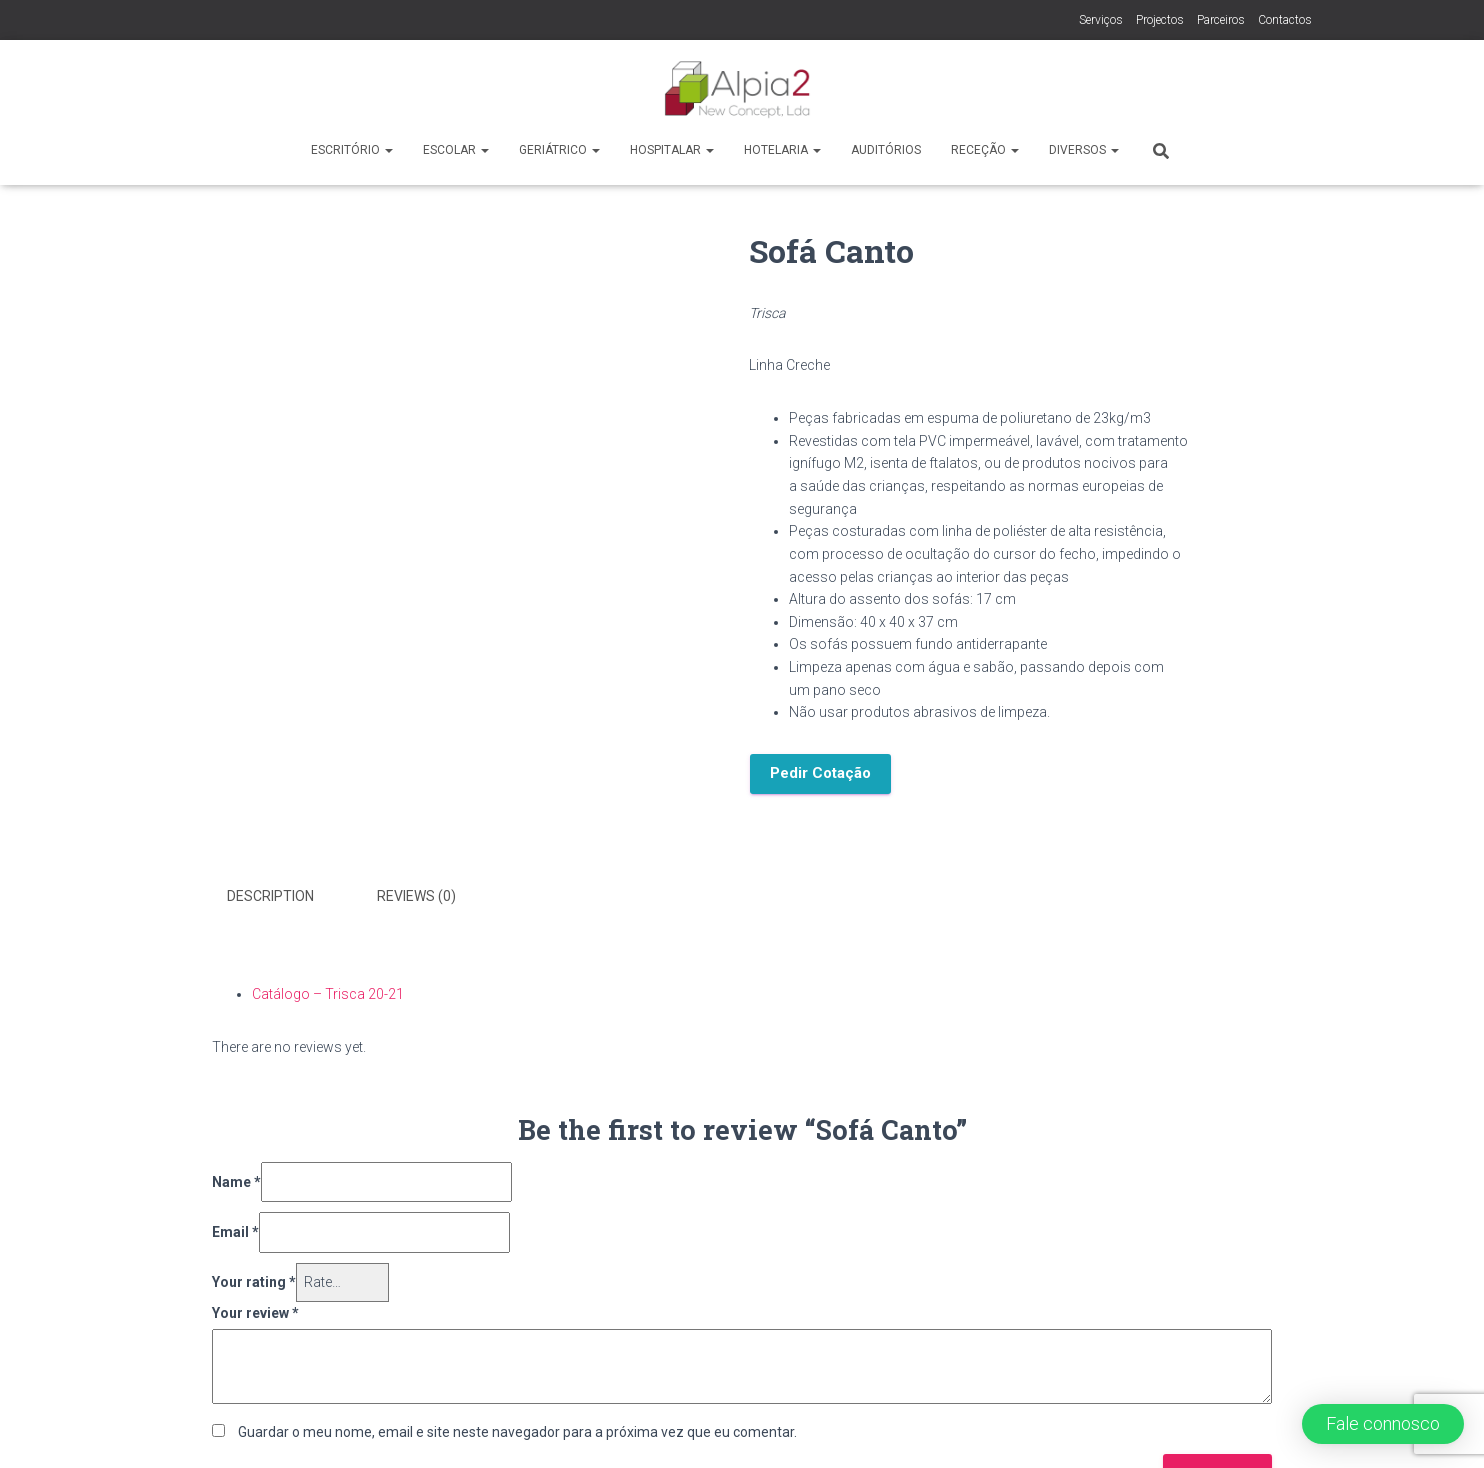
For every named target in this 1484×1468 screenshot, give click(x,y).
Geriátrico (559, 150)
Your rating (254, 1279)
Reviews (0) (416, 896)
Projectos (1160, 20)
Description (270, 896)
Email (235, 1230)
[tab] (285, 897)
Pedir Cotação (820, 773)
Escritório (352, 150)
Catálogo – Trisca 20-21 (328, 991)
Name (236, 1179)
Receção (985, 150)
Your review (255, 1310)
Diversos (1084, 150)
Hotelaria (782, 150)
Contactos (1285, 20)
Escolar (456, 150)
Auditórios (886, 150)
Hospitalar (672, 150)
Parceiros (1221, 20)
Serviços (1101, 20)
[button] (1383, 1424)
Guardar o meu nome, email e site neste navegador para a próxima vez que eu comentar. (517, 1429)
